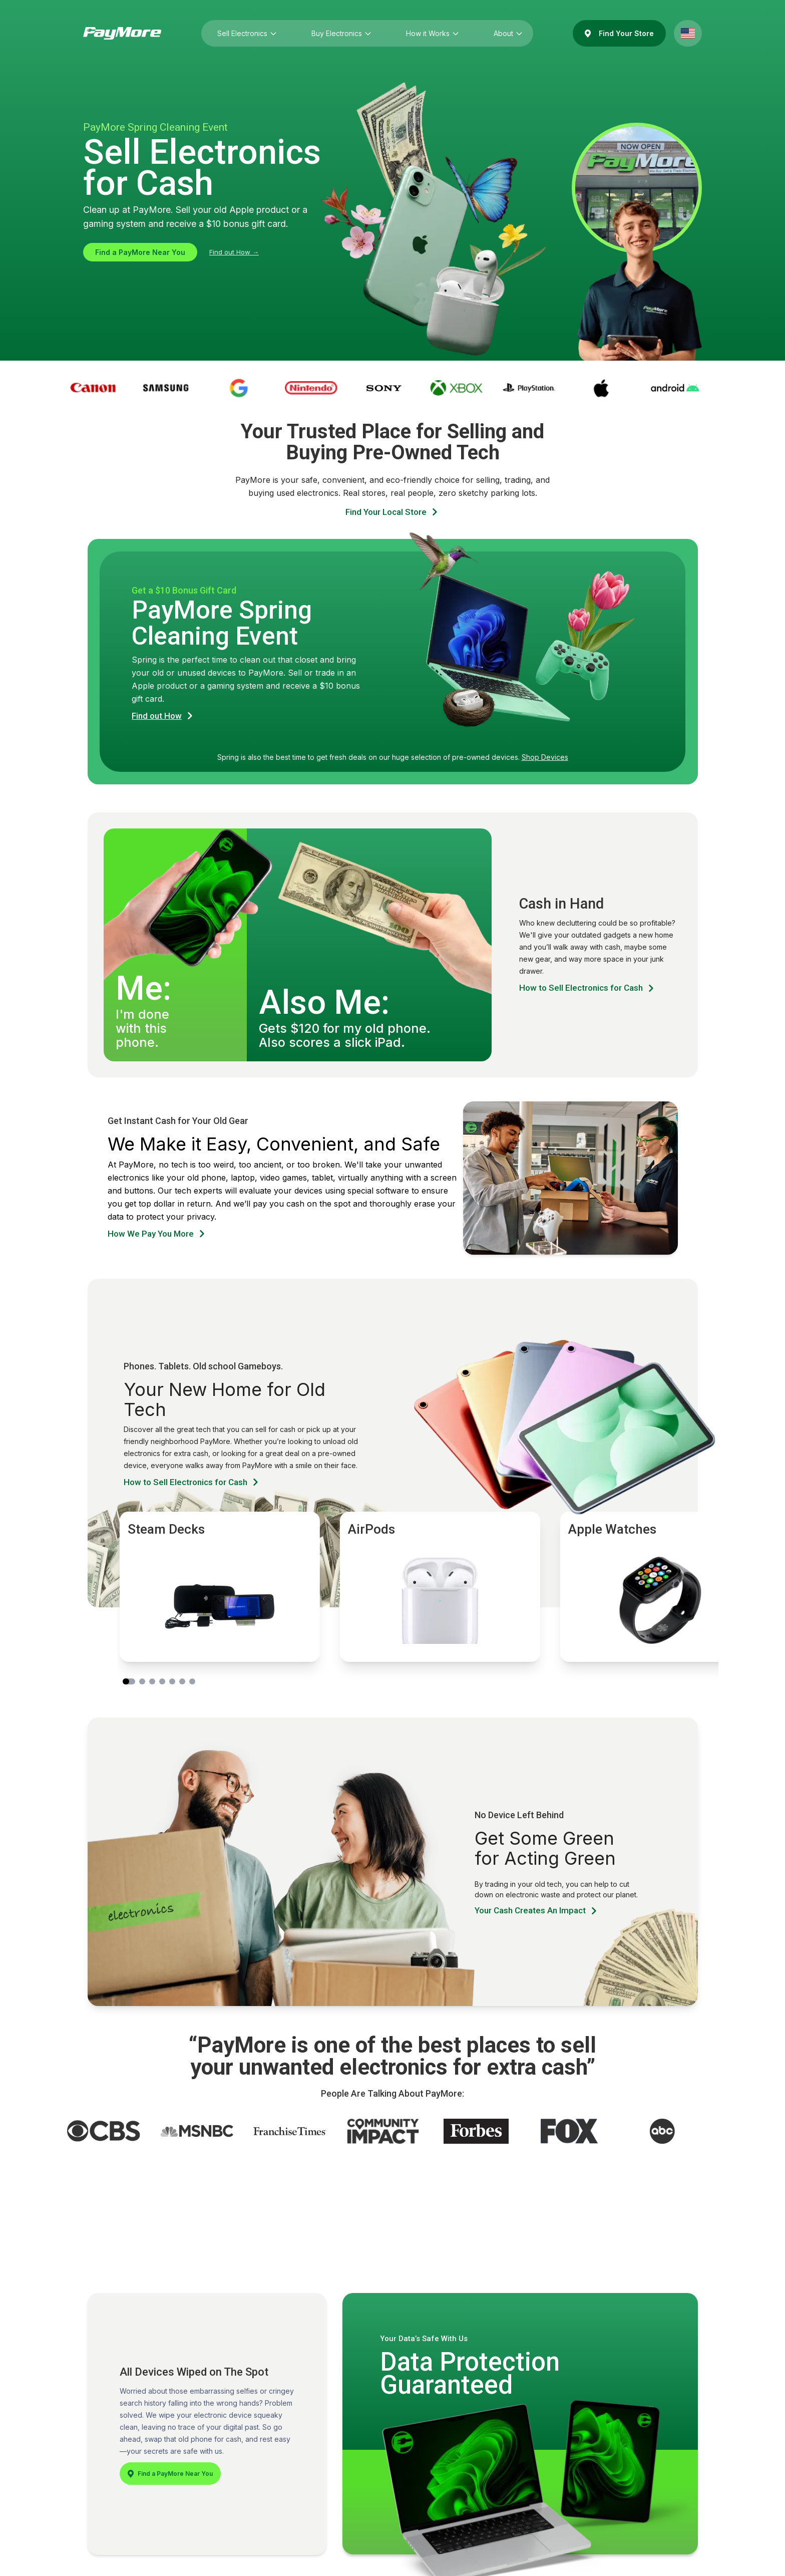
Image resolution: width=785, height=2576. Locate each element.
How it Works (430, 33)
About (505, 33)
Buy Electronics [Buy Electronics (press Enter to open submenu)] (338, 33)
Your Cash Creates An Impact (537, 1910)
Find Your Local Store (392, 512)
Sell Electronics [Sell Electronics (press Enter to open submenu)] (244, 33)
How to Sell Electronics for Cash (587, 988)
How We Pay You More (157, 1234)
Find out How (163, 716)
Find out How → (234, 252)
